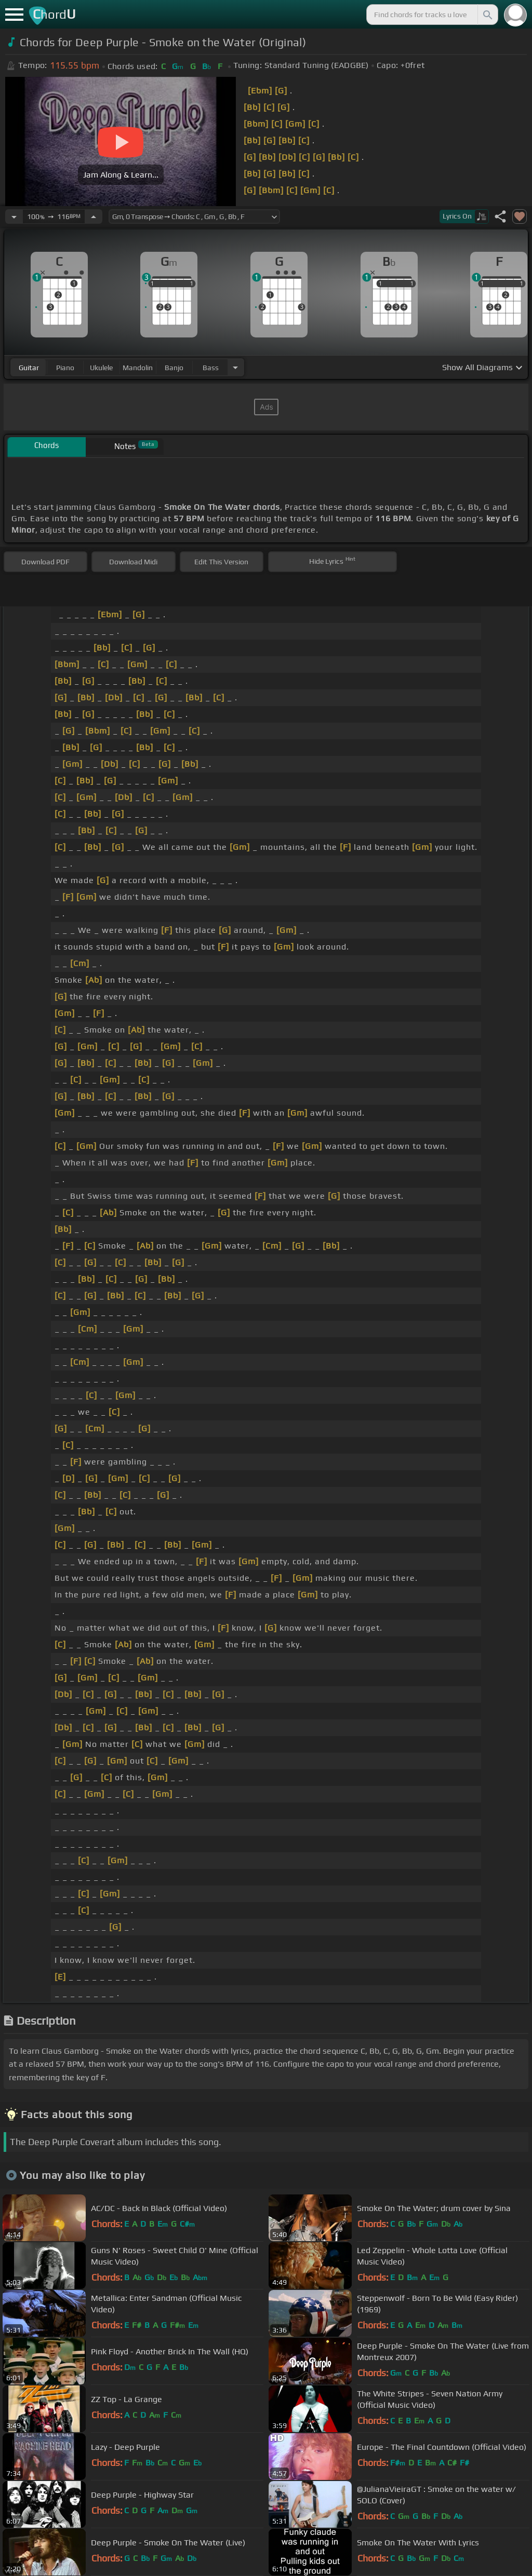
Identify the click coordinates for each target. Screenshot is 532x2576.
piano (65, 367)
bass (211, 367)
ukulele (101, 367)
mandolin (138, 367)
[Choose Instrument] (235, 367)
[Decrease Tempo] (14, 216)
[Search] (486, 14)
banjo (174, 367)
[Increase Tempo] (93, 216)
